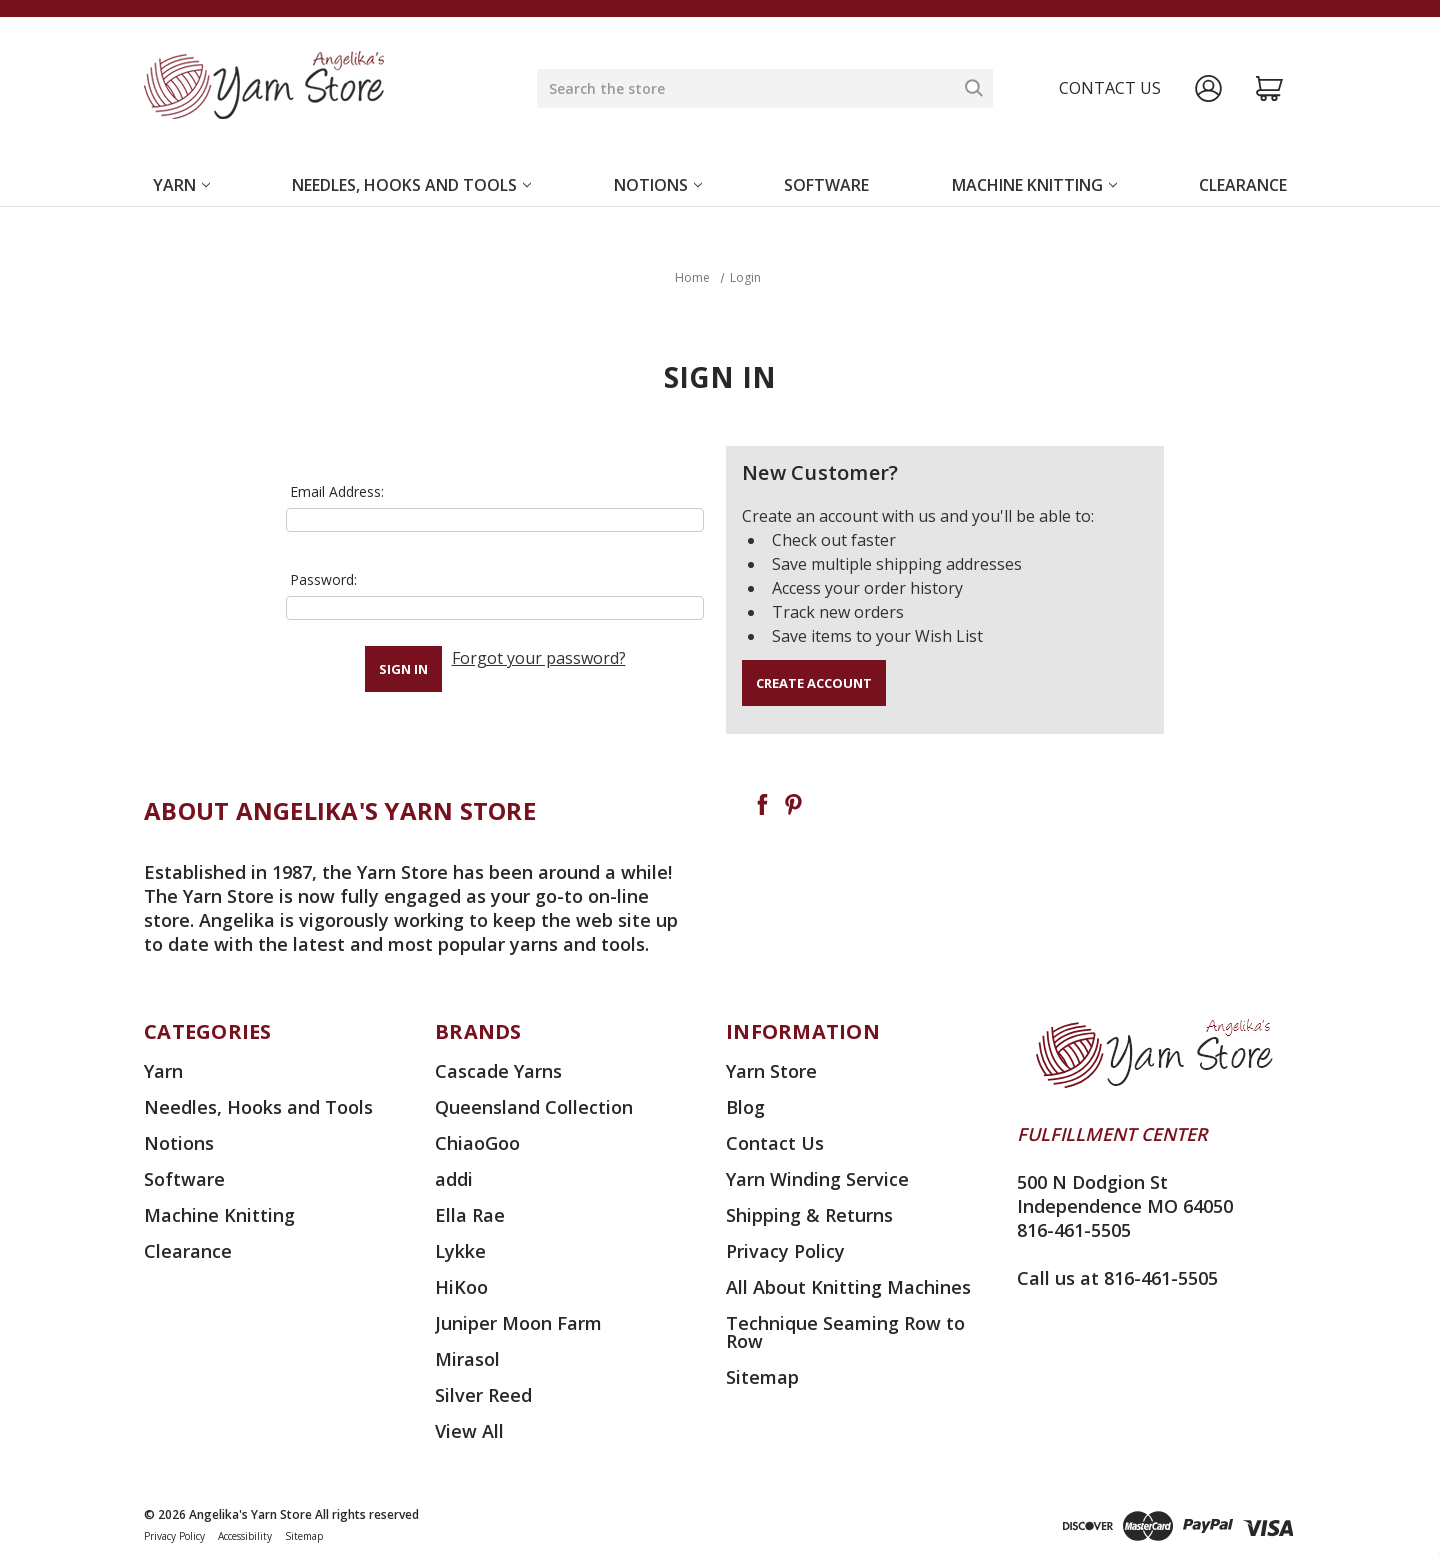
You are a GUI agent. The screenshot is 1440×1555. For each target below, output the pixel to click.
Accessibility (245, 1536)
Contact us (1110, 88)
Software (826, 185)
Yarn (181, 185)
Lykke (460, 1251)
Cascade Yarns (498, 1071)
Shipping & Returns (809, 1215)
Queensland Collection (534, 1107)
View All (469, 1431)
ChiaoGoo (477, 1143)
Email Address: (337, 491)
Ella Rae (470, 1215)
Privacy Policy (785, 1251)
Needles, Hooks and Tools (411, 185)
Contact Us (775, 1143)
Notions (658, 185)
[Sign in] (1208, 88)
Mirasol (467, 1359)
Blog (745, 1107)
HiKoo (461, 1287)
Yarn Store (771, 1071)
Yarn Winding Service (817, 1179)
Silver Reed (483, 1395)
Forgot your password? (539, 658)
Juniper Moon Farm (518, 1323)
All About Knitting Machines (848, 1287)
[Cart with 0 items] (1269, 88)
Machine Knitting (1034, 185)
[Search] (974, 88)
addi (454, 1179)
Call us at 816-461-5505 (1117, 1278)
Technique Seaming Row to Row (845, 1332)
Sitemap (762, 1377)
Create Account (814, 683)
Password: (323, 579)
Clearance (1243, 185)
